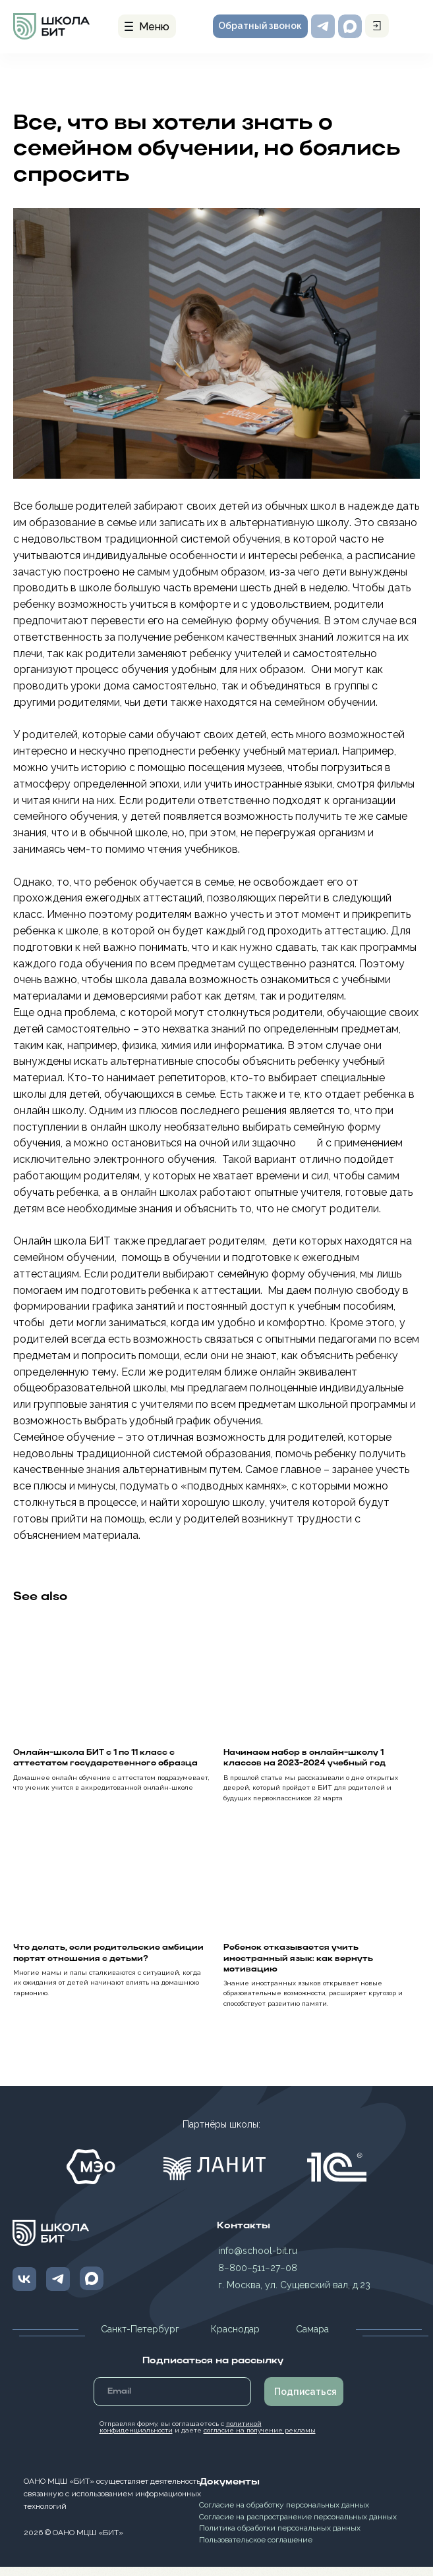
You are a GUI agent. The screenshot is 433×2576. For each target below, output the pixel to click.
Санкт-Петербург (140, 2338)
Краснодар (235, 2338)
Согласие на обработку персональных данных (284, 2514)
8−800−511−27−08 (257, 2277)
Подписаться (305, 2401)
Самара (312, 2338)
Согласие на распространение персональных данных (298, 2526)
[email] (172, 2400)
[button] (260, 26)
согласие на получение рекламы (260, 2439)
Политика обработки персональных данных (280, 2537)
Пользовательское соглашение (255, 2549)
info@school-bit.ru (257, 2260)
